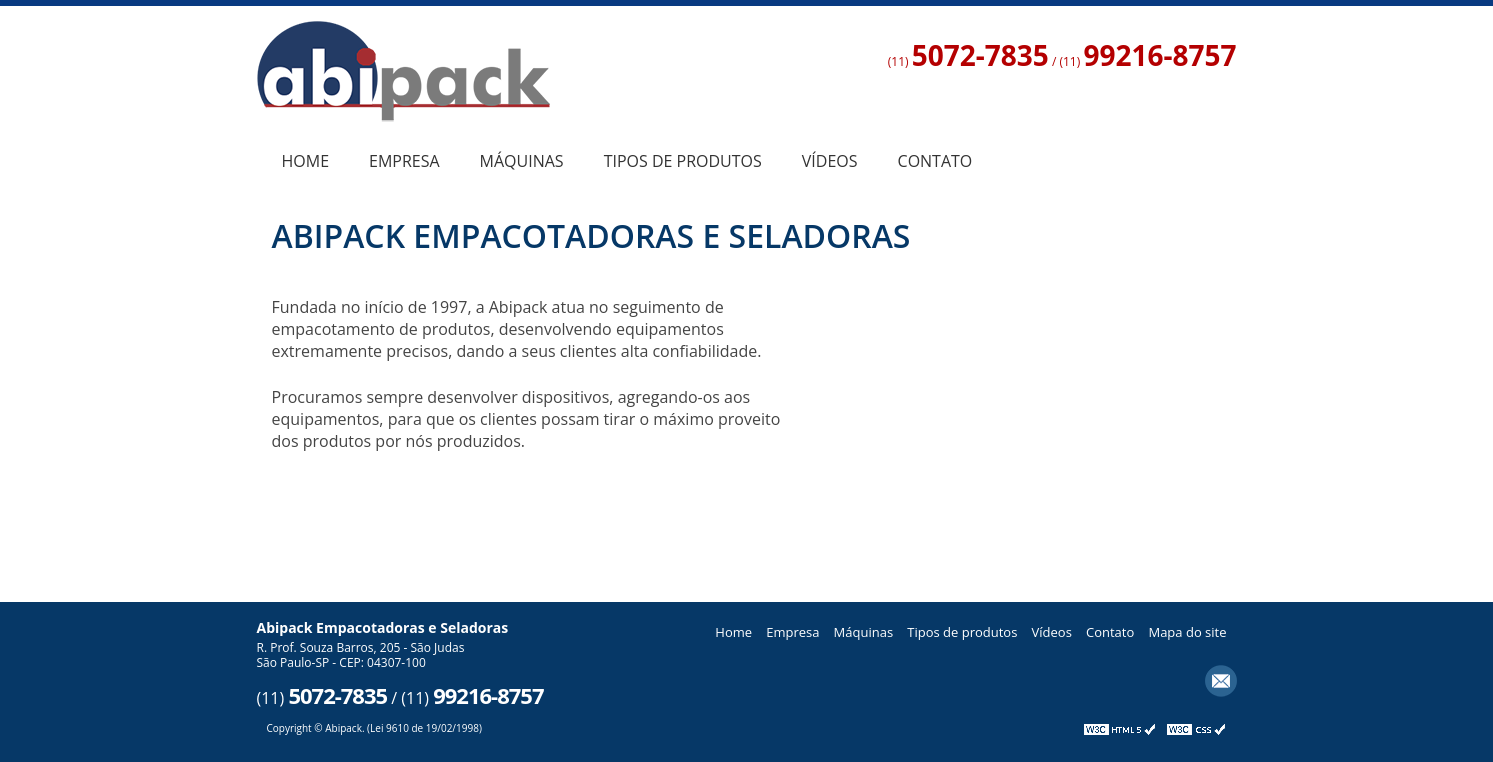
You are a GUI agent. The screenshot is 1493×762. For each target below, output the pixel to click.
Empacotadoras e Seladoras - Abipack (403, 78)
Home (306, 161)
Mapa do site (1187, 632)
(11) (968, 61)
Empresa (404, 161)
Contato (935, 161)
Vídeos (830, 161)
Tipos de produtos (683, 161)
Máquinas (522, 161)
